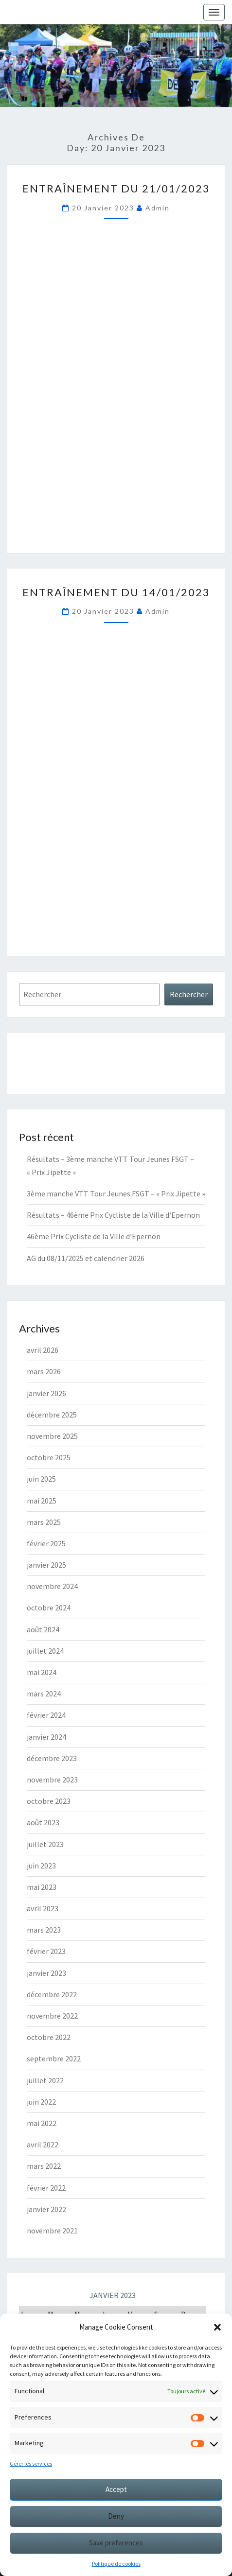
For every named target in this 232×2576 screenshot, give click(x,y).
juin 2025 (41, 1479)
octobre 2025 (49, 1457)
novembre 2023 (52, 1779)
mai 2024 (41, 1672)
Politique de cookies (116, 2563)
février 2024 (46, 1715)
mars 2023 (44, 1930)
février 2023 (46, 1951)
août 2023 (43, 1822)
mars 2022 (44, 2166)
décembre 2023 (52, 1758)
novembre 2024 (52, 1586)
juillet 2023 (45, 1844)
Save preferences (116, 2542)
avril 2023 (42, 1908)
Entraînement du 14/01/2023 (116, 592)
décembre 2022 (52, 1994)
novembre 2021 (52, 2230)
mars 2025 (44, 1522)
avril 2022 (42, 2144)
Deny (116, 2516)
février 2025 (46, 1543)
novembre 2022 (52, 2016)
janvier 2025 (46, 1565)
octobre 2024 (49, 1607)
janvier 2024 (46, 1737)
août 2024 (43, 1629)
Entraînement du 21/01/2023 (116, 188)
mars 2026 (44, 1371)
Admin (157, 208)
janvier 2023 (46, 1973)
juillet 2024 (45, 1651)
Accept (116, 2489)
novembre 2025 (52, 1436)
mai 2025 (41, 1500)
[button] (217, 2327)
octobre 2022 (49, 2037)
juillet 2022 (45, 2080)
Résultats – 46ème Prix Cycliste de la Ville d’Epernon (113, 1215)
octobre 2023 (49, 1801)
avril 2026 (42, 1350)
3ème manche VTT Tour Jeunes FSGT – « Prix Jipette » (116, 1193)
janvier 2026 (46, 1393)
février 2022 (46, 2188)
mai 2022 (41, 2123)
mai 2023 (41, 1887)
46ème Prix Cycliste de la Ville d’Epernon (94, 1236)
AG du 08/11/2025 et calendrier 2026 (85, 1258)
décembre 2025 (52, 1414)
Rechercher (189, 994)
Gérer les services (31, 2463)
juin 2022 (41, 2102)
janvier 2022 (46, 2209)
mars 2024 (44, 1693)
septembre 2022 (54, 2058)
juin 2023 (41, 1865)
